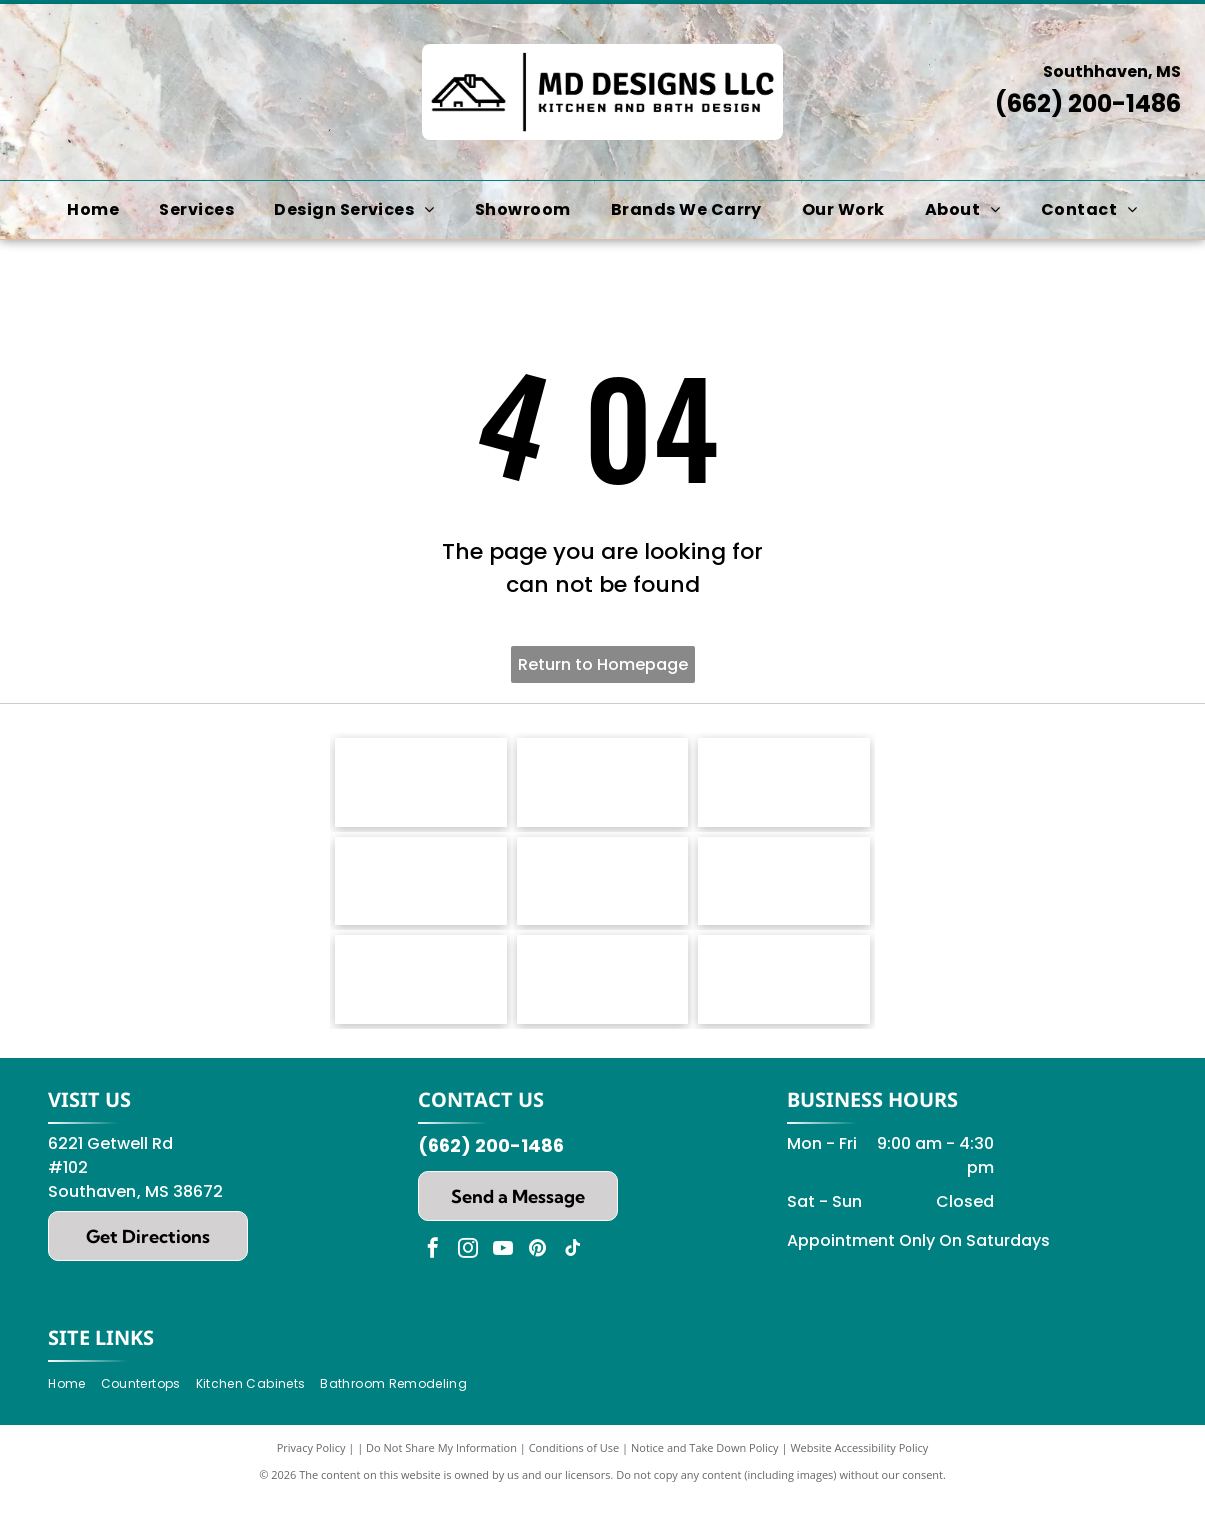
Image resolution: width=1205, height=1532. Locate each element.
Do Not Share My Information (441, 1481)
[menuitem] (93, 210)
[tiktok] (573, 1284)
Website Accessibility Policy (859, 1481)
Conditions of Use (574, 1481)
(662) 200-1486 (1088, 103)
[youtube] (503, 1284)
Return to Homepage (603, 664)
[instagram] (468, 1284)
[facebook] (433, 1284)
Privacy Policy (311, 1481)
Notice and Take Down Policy (705, 1481)
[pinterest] (538, 1284)
